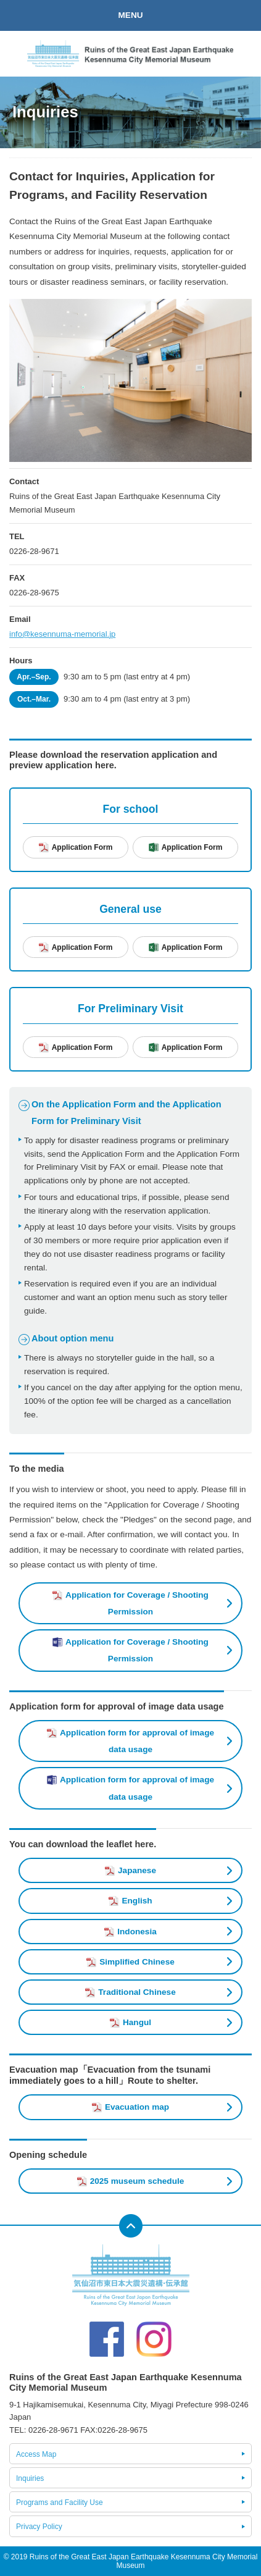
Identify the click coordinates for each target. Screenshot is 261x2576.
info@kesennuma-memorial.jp (62, 634)
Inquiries (30, 2478)
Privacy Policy (39, 2526)
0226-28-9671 (34, 551)
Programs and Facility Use (59, 2502)
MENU (130, 15)
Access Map (36, 2454)
